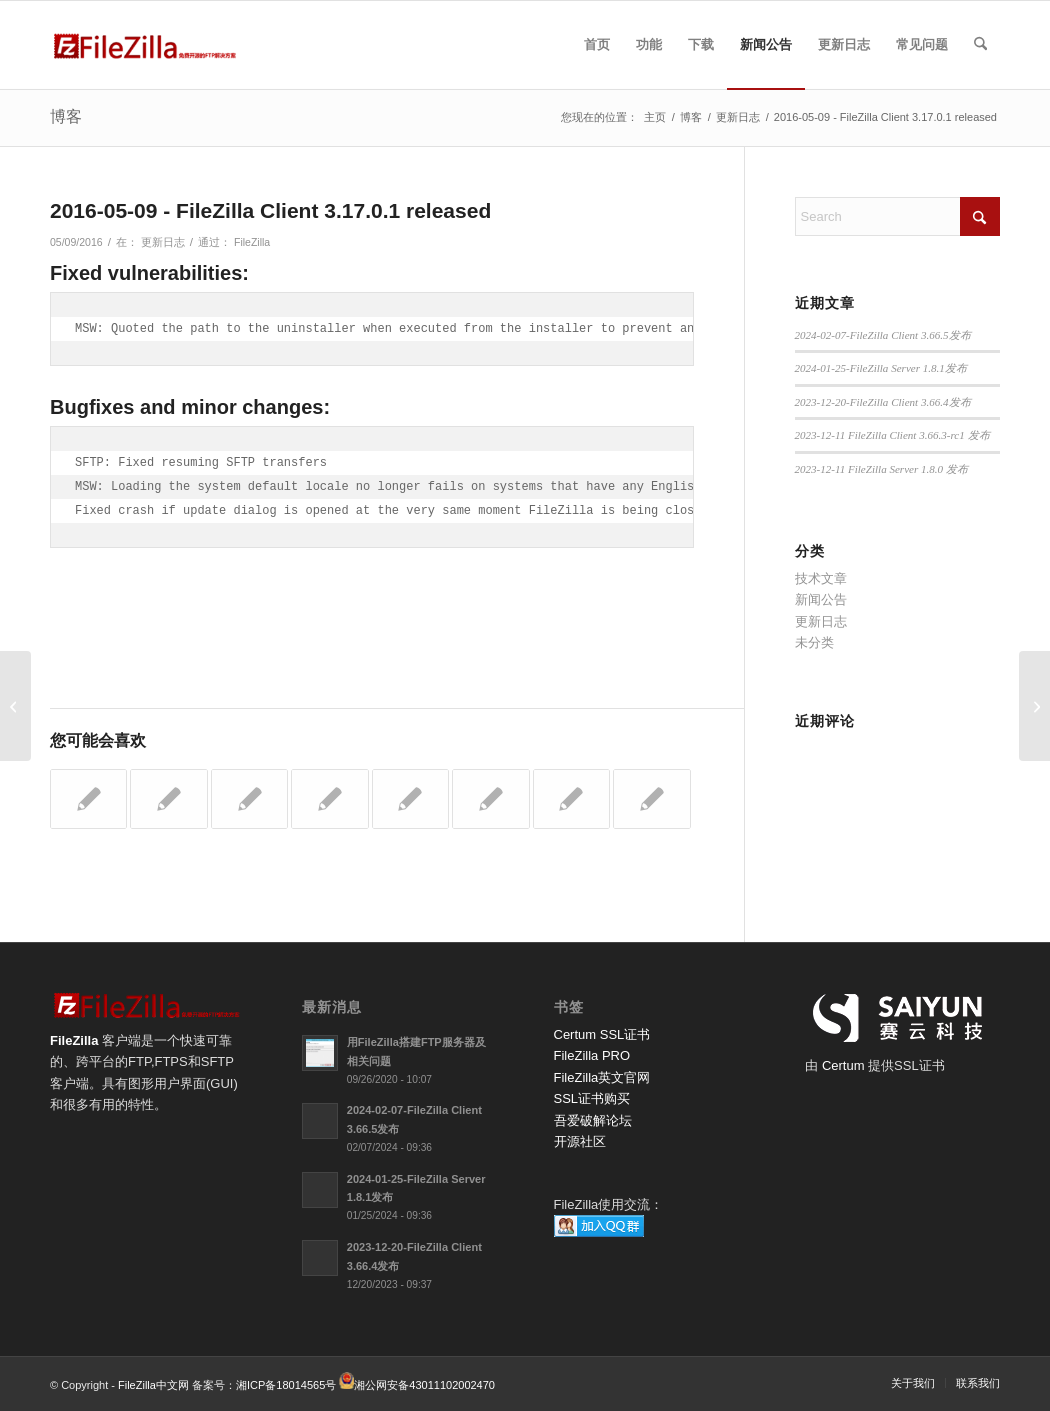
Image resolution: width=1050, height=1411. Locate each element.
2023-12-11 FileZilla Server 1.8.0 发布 (881, 469)
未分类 (814, 642)
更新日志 (163, 242)
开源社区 (580, 1141)
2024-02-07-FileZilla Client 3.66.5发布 (883, 335)
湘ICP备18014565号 (286, 1385)
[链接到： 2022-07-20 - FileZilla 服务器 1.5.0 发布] (329, 799)
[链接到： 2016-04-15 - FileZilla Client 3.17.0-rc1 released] (410, 799)
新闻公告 (821, 599)
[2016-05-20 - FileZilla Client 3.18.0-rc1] (1034, 706)
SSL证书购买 (592, 1098)
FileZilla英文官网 (602, 1077)
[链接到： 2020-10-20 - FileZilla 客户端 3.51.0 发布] (651, 799)
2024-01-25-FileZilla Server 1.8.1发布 (881, 368)
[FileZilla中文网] (145, 45)
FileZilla (252, 242)
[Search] (980, 45)
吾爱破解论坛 (593, 1120)
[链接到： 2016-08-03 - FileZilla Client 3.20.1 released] (168, 799)
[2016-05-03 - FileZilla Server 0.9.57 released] (15, 706)
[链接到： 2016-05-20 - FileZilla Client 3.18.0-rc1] (249, 799)
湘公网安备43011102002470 (424, 1385)
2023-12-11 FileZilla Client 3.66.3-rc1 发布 (892, 435)
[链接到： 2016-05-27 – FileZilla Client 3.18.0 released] (490, 799)
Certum (845, 1065)
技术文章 (821, 578)
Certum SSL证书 (602, 1034)
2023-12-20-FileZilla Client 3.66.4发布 (883, 402)
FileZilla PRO (592, 1055)
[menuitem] (597, 45)
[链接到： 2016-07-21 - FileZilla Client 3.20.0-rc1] (571, 799)
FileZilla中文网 (153, 1385)
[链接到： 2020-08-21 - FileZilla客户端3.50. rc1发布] (88, 799)
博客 (66, 116)
